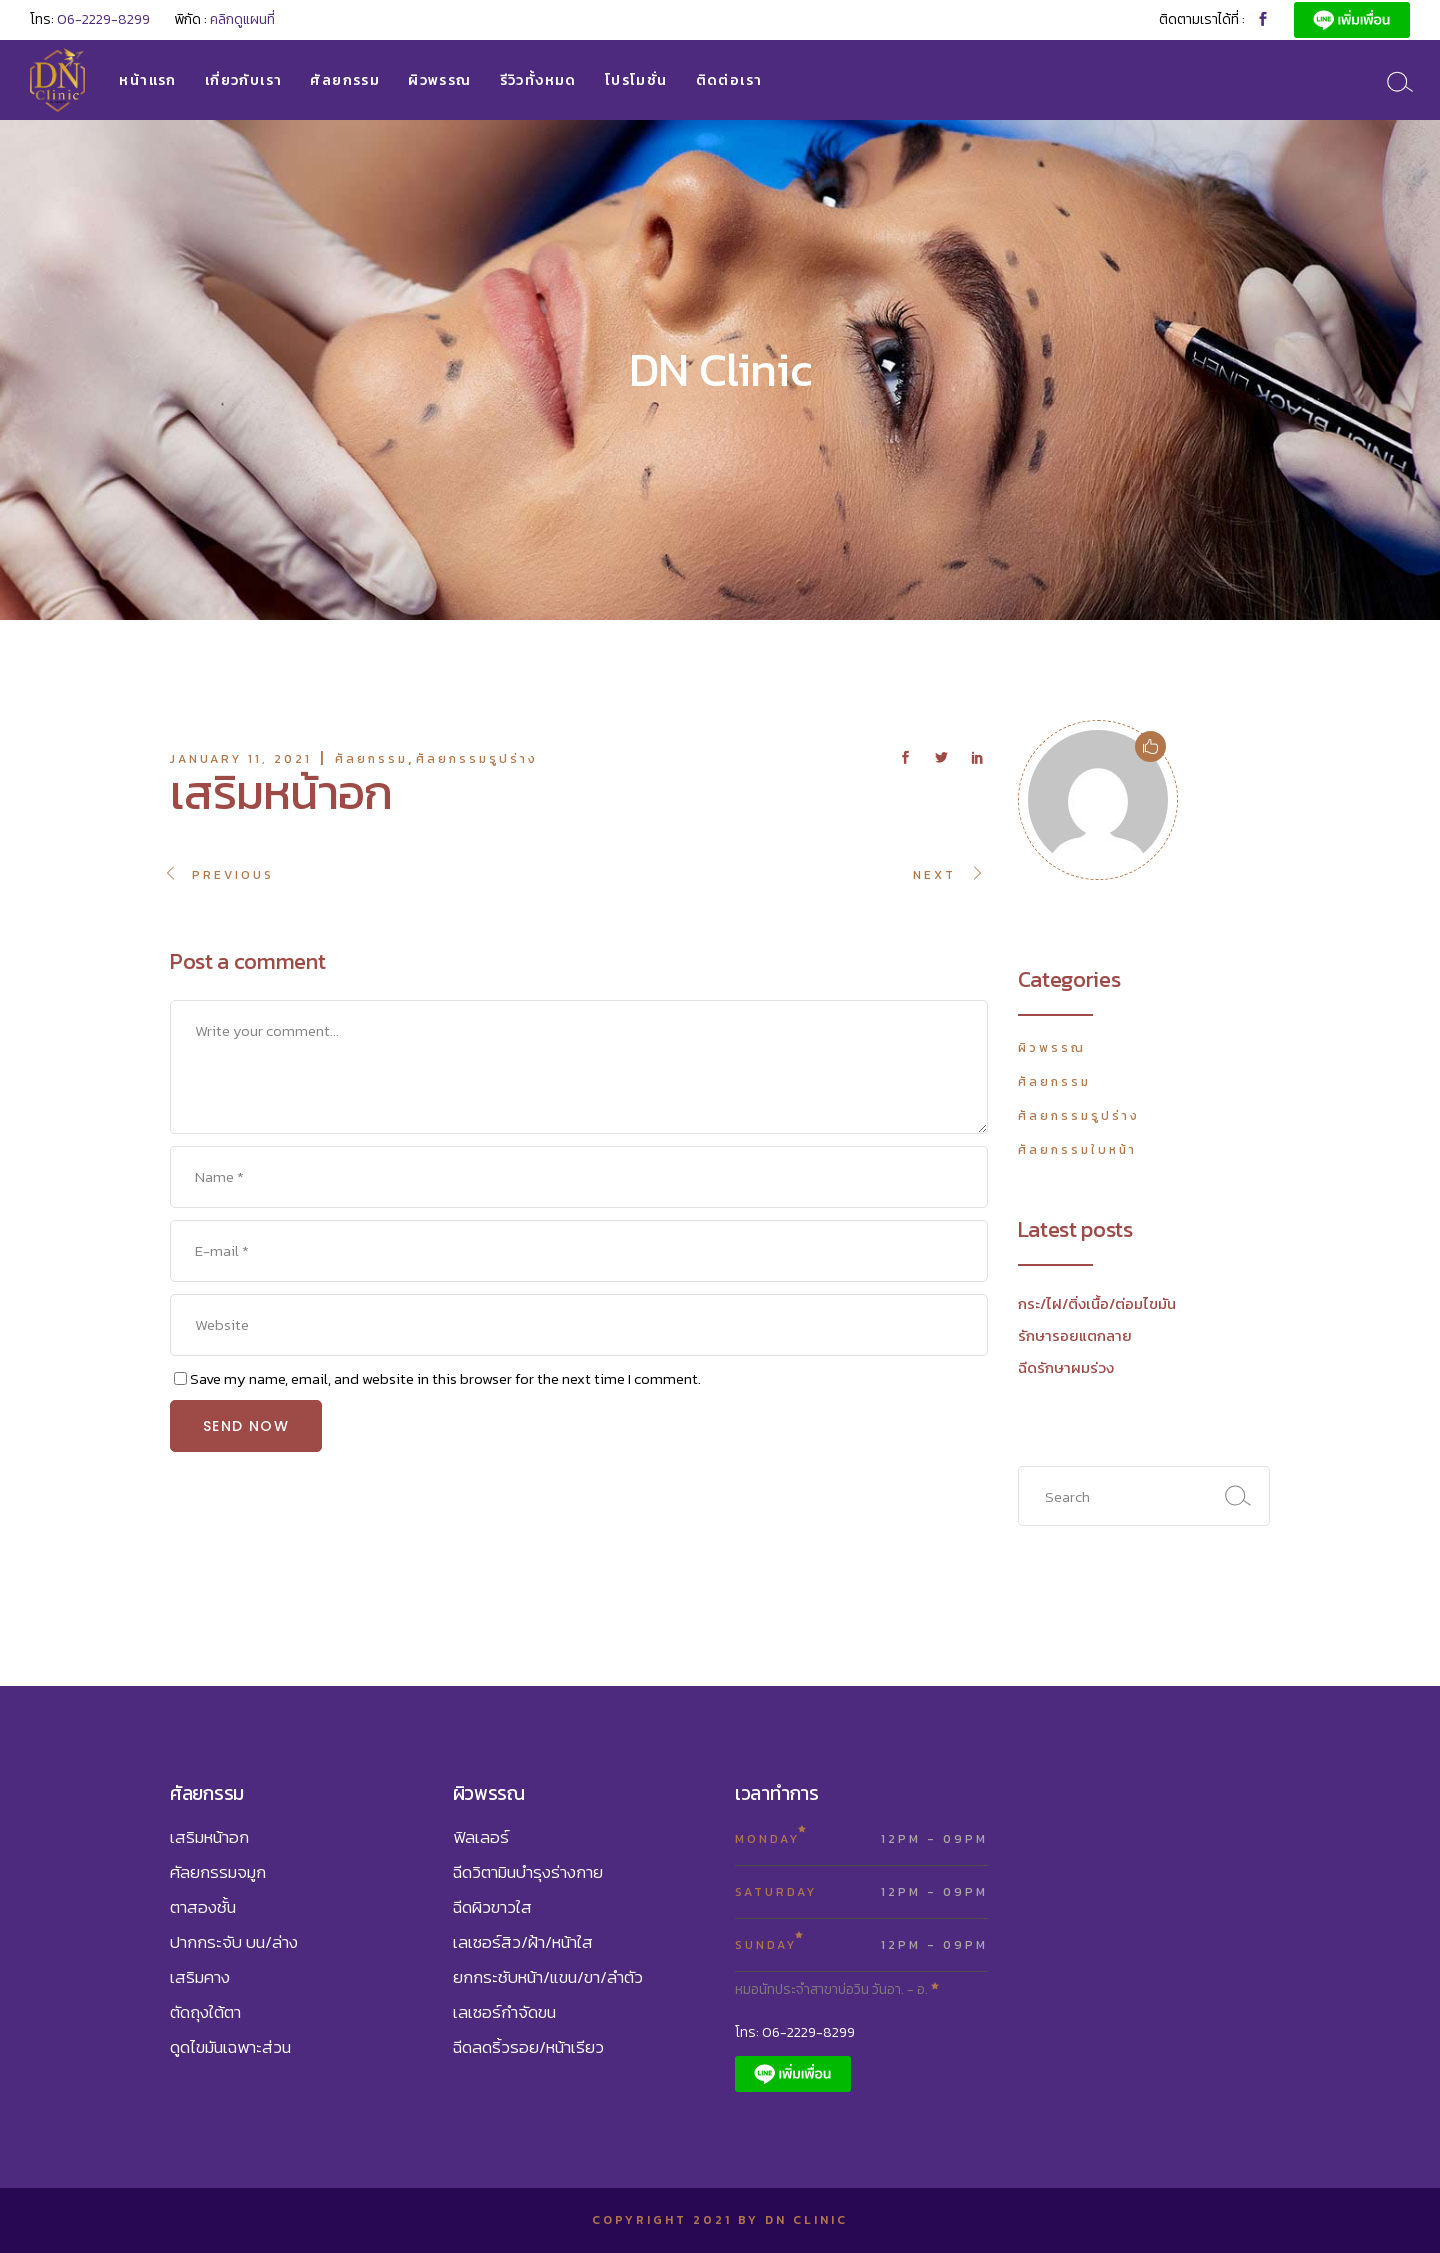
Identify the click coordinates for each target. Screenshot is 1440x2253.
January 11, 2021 (241, 759)
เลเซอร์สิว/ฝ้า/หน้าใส (523, 1942)
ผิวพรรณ (1052, 1048)
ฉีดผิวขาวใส (492, 1907)
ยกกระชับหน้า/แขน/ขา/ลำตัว (548, 1977)
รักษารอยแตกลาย (1075, 1335)
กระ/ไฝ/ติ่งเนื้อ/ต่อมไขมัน (1097, 1303)
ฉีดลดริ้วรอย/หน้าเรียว (528, 2047)
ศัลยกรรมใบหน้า (1077, 1150)
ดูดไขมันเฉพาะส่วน (230, 2047)
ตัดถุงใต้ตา (205, 2012)
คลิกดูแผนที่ (242, 19)
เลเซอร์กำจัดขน (504, 2012)
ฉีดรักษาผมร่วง (1066, 1367)
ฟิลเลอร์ (481, 1837)
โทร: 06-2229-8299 (795, 2032)
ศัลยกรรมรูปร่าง (477, 759)
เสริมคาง (200, 1977)
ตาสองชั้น (203, 1907)
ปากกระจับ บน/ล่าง (234, 1942)
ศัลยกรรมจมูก (218, 1872)
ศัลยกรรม (371, 759)
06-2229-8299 (103, 19)
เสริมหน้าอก (209, 1837)
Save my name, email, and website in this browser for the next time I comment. (445, 1379)
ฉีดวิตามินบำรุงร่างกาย (528, 1872)
